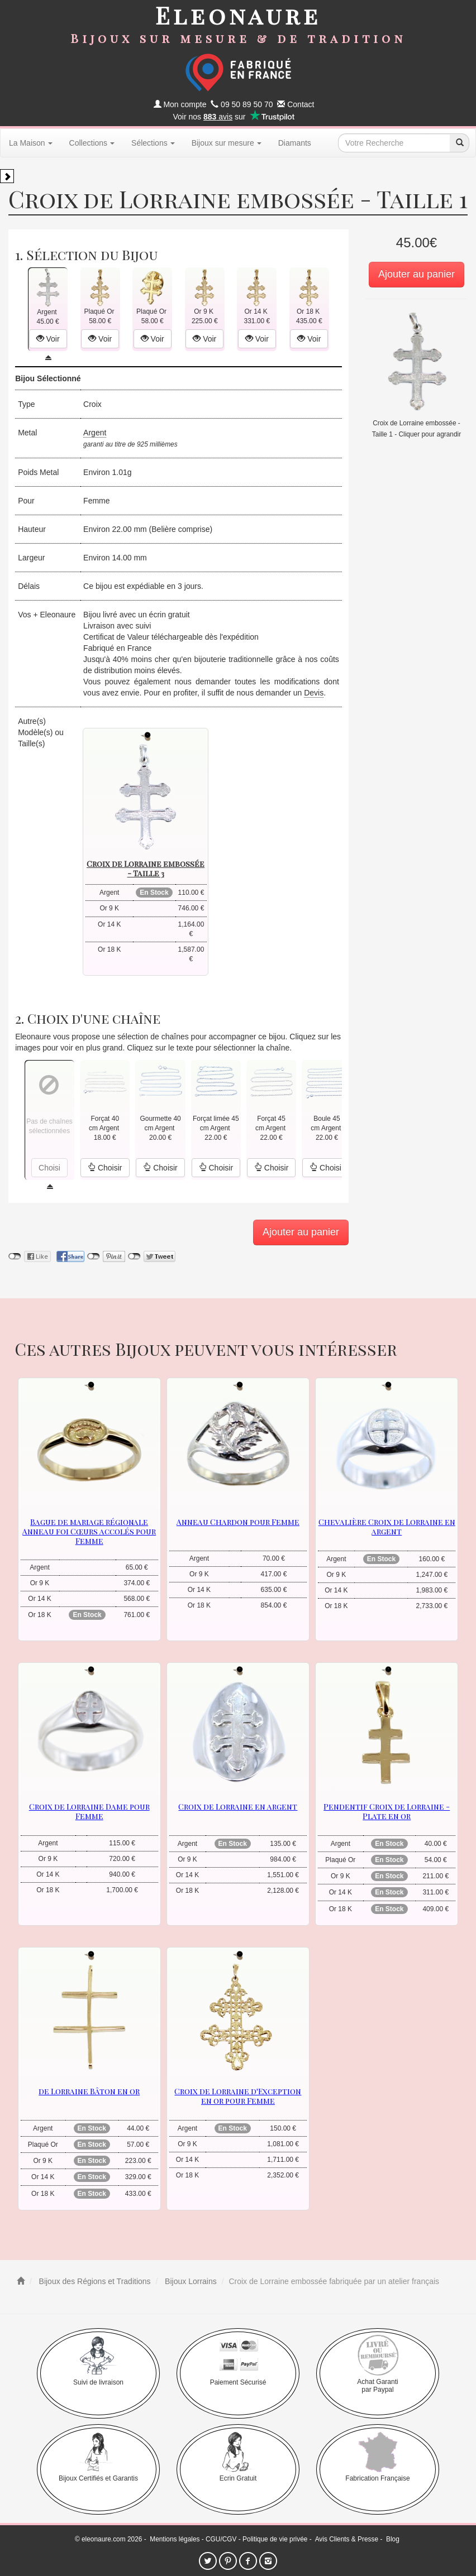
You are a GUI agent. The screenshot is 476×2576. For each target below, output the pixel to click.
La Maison (31, 142)
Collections (92, 142)
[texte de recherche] (394, 142)
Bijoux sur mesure (226, 142)
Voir (48, 338)
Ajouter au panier (416, 274)
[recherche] (459, 142)
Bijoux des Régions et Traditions (94, 2281)
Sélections (153, 142)
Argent (94, 432)
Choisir (105, 1167)
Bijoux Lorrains (190, 2281)
